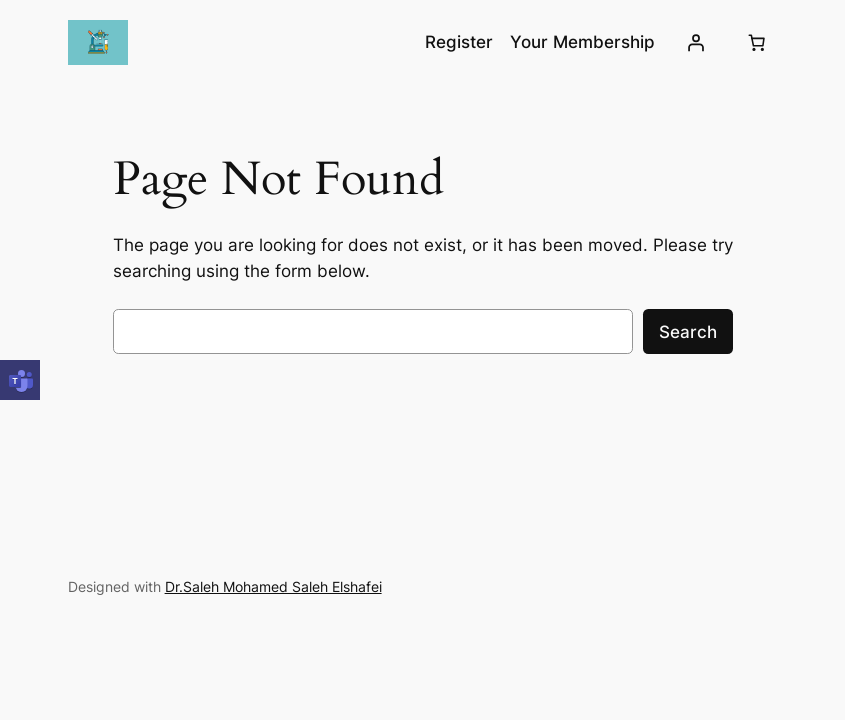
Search (688, 332)
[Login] (695, 43)
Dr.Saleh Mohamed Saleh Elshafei (273, 586)
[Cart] (756, 43)
